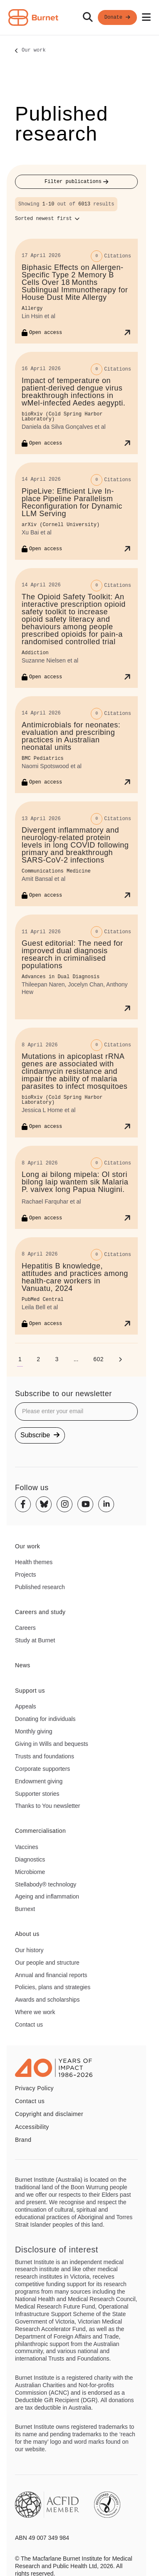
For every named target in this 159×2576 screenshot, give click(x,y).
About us (27, 1934)
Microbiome (30, 1872)
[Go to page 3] (57, 1359)
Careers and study (40, 1612)
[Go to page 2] (38, 1359)
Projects (25, 1574)
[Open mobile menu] (146, 17)
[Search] (88, 17)
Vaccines (26, 1847)
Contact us (29, 2024)
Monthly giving (33, 1731)
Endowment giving (38, 1781)
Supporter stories (37, 1793)
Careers (25, 1627)
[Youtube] (85, 1504)
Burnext (25, 1909)
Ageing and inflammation (47, 1896)
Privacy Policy (34, 2088)
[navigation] (79, 17)
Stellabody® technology (45, 1884)
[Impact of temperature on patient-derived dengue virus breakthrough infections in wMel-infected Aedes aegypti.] (76, 403)
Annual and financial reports (51, 1975)
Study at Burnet (35, 1640)
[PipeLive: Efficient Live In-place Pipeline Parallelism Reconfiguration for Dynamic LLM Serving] (76, 511)
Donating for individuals (45, 1719)
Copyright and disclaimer (49, 2114)
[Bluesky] (44, 1504)
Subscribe (40, 1435)
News (22, 1665)
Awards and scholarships (47, 1999)
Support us (30, 1690)
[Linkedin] (106, 1504)
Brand (23, 2140)
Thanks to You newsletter (47, 1805)
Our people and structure (47, 1962)
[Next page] (120, 1359)
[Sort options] (47, 218)
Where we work (35, 2012)
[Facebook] (23, 1504)
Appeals (25, 1706)
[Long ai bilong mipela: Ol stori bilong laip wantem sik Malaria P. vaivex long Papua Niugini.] (76, 1187)
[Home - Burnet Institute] (33, 17)
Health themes (33, 1562)
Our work (34, 50)
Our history (29, 1950)
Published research (40, 1587)
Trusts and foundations (44, 1756)
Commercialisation (40, 1830)
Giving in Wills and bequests (51, 1743)
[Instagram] (64, 1504)
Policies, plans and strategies (52, 1987)
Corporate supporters (42, 1768)
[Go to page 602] (98, 1359)
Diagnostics (30, 1859)
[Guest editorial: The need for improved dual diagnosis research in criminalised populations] (76, 967)
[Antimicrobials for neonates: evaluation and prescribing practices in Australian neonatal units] (76, 745)
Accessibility (32, 2127)
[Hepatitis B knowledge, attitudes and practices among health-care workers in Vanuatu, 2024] (76, 1286)
